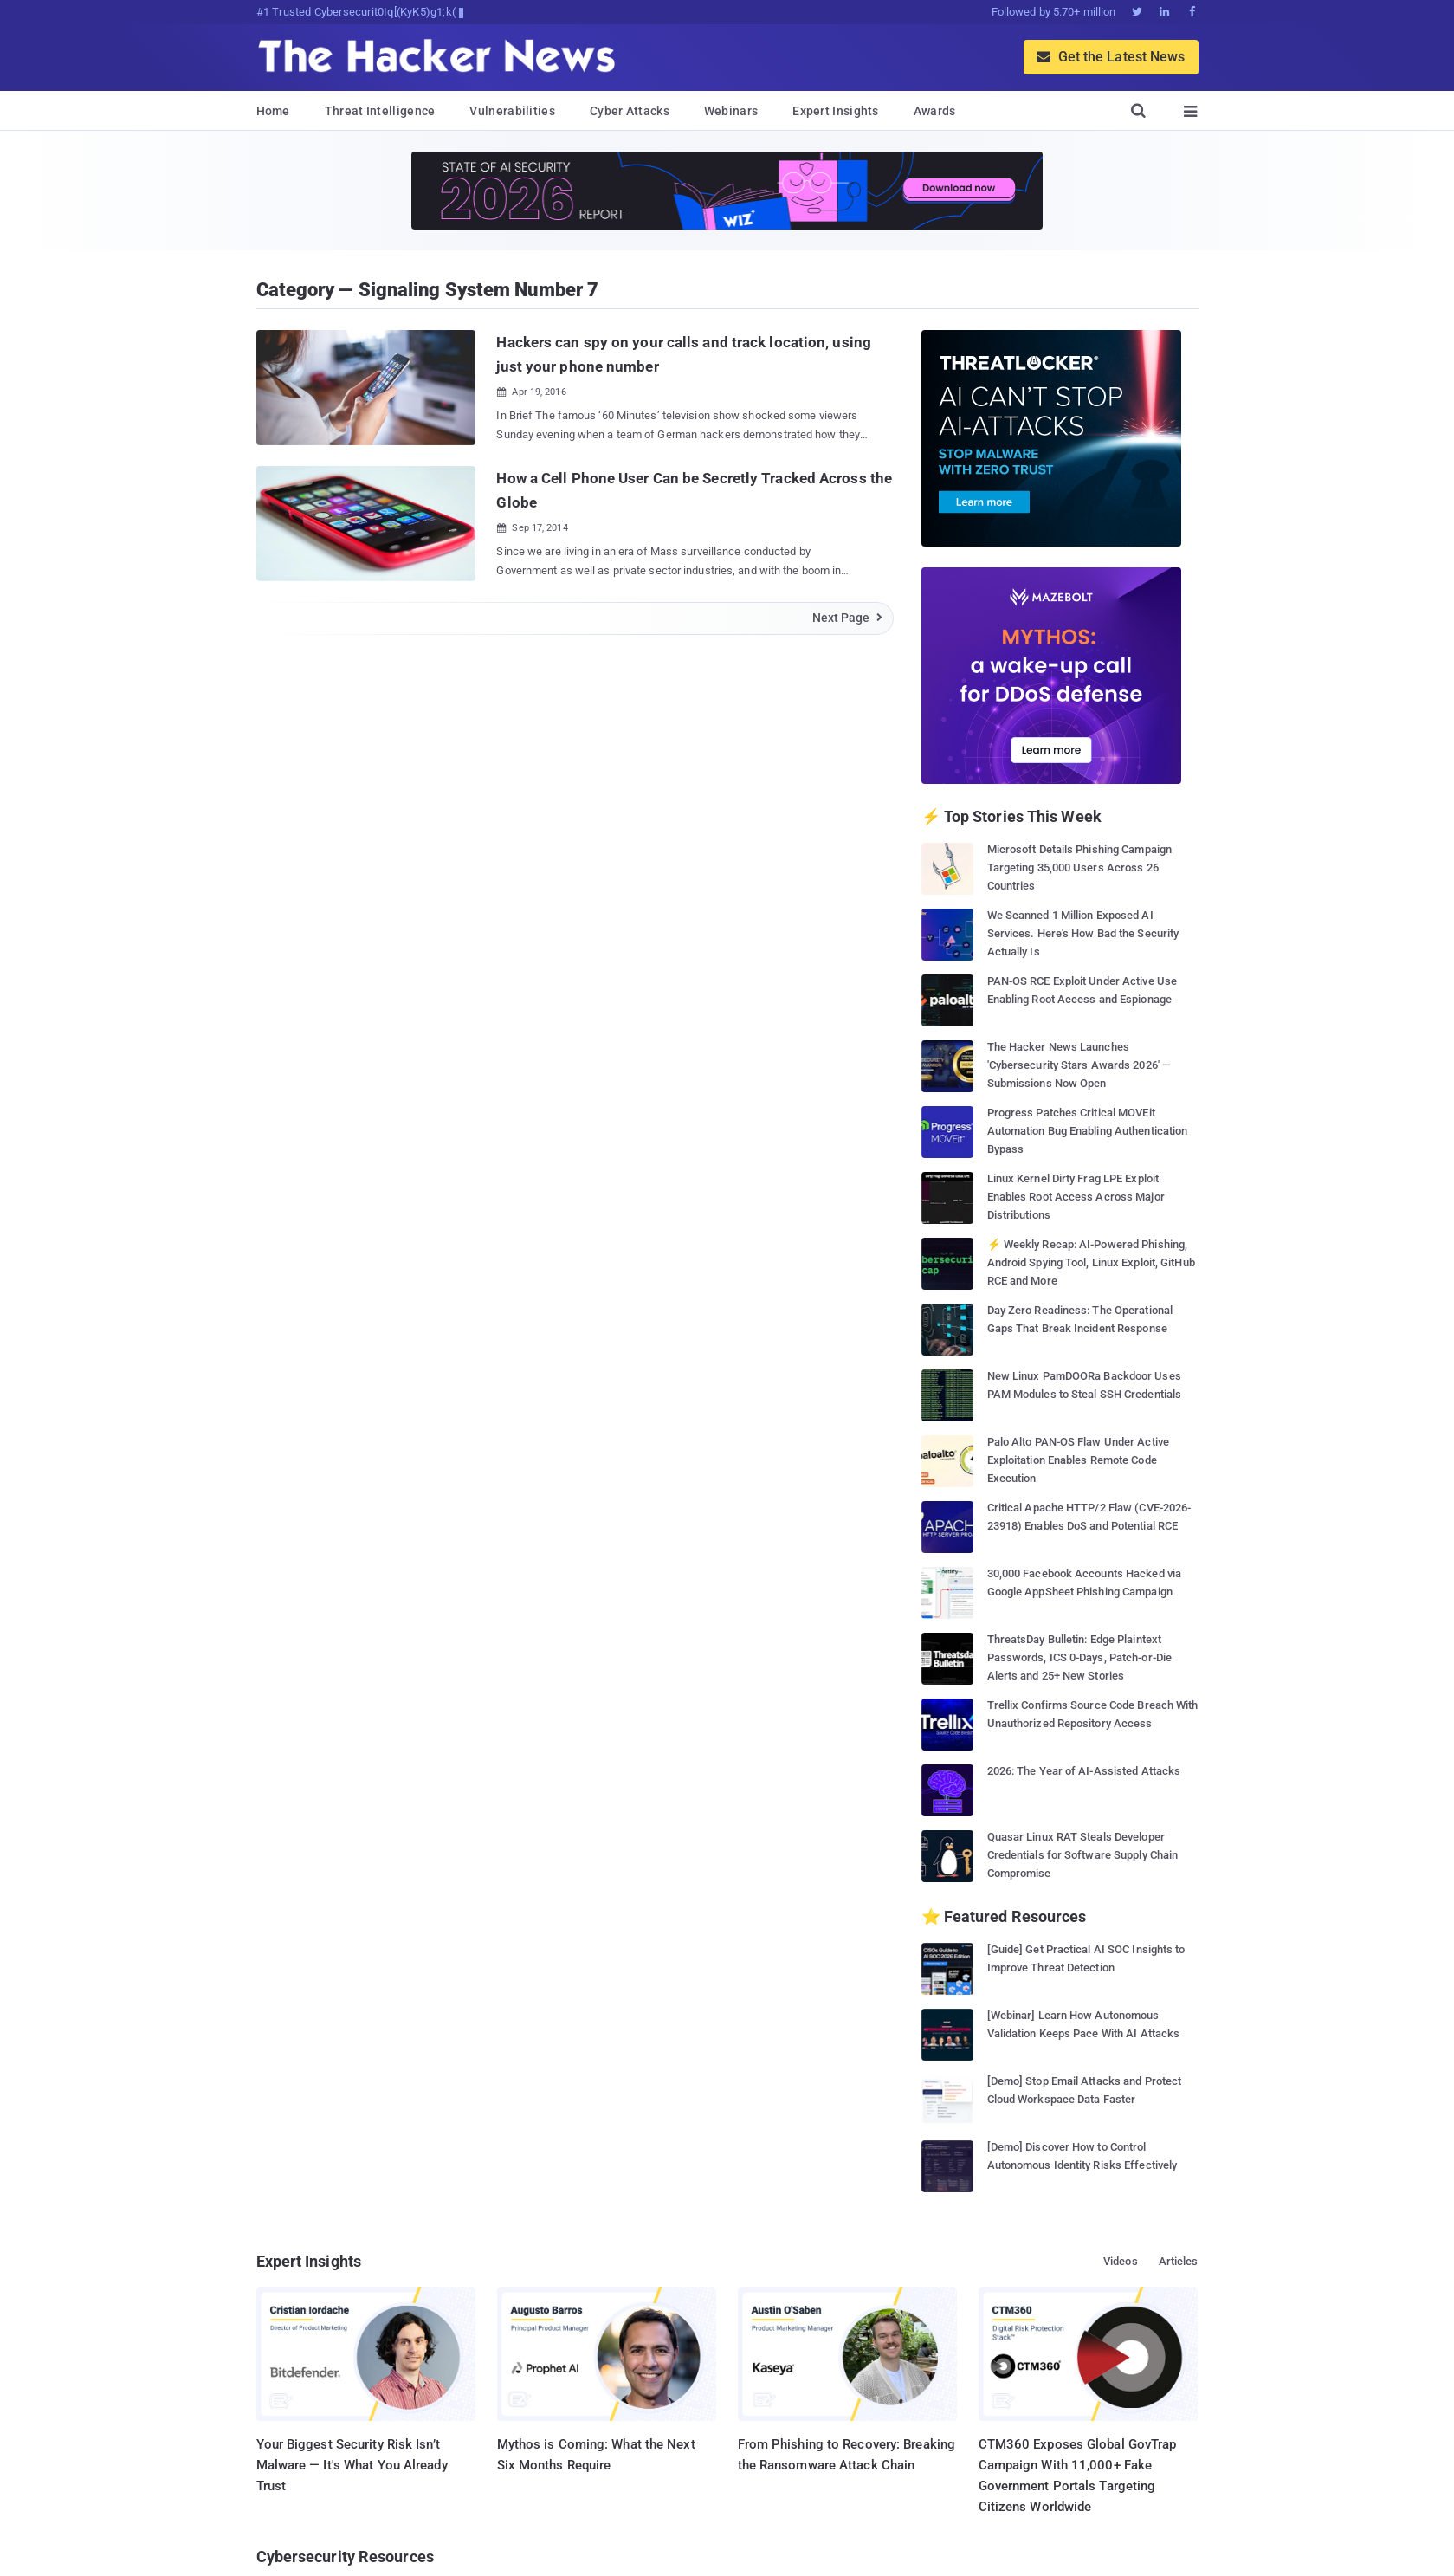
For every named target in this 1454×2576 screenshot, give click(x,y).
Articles (1179, 2261)
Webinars (731, 111)
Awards (935, 111)
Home (273, 111)
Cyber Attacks (629, 111)
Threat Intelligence (380, 111)
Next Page (848, 618)
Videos (1120, 2261)
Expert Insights (835, 111)
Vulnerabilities (512, 111)
